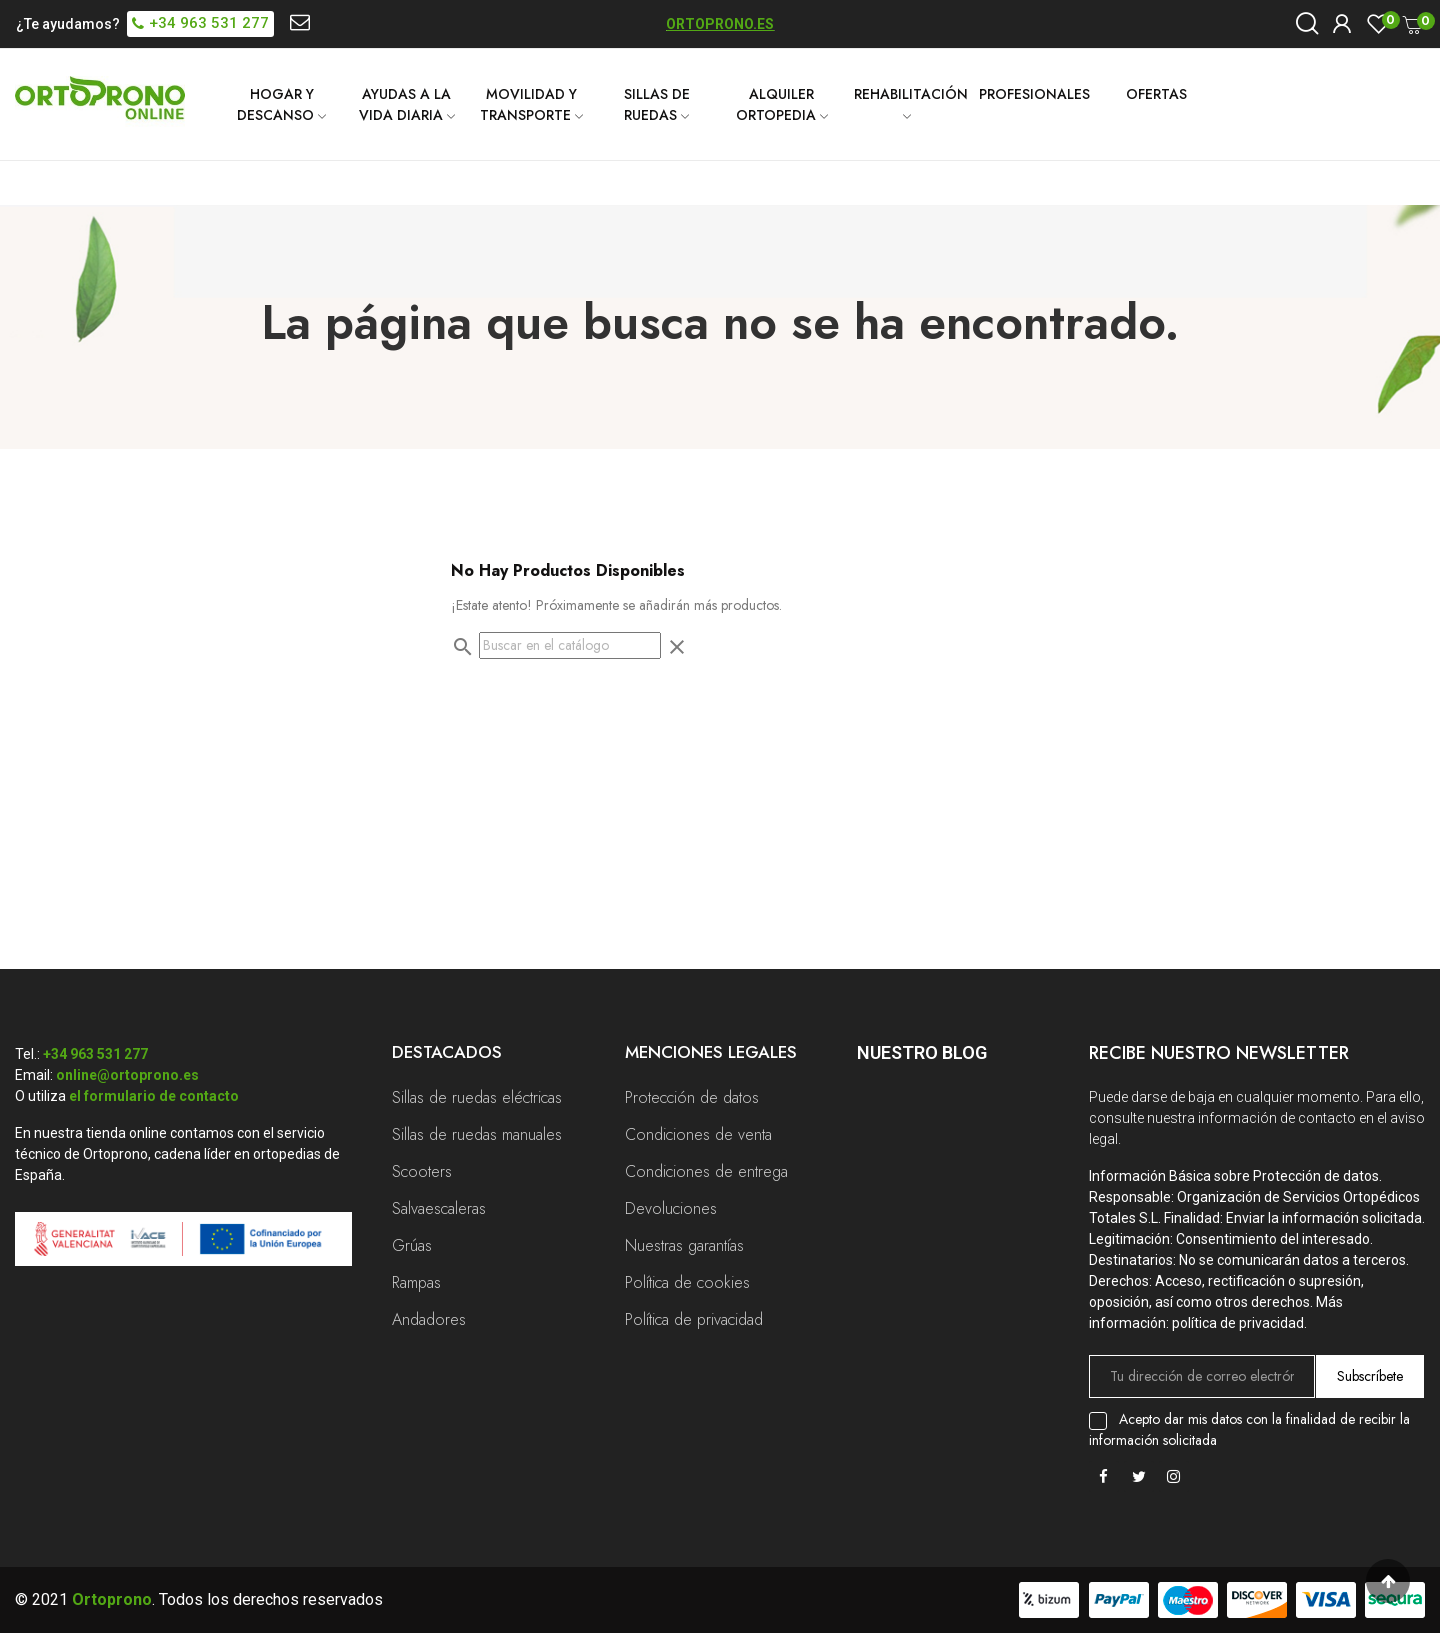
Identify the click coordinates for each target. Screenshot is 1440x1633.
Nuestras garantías (684, 1245)
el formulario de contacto (154, 1096)
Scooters (422, 1171)
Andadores (429, 1319)
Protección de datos (692, 1097)
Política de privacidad (694, 1319)
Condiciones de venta (698, 1134)
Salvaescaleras (439, 1208)
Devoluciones (671, 1208)
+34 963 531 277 (95, 1054)
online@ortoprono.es (127, 1075)
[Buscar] (570, 645)
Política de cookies (687, 1282)
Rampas (416, 1282)
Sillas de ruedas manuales (477, 1134)
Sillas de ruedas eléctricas (477, 1097)
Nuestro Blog (922, 1052)
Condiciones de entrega (706, 1171)
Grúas (412, 1245)
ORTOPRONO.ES (720, 24)
